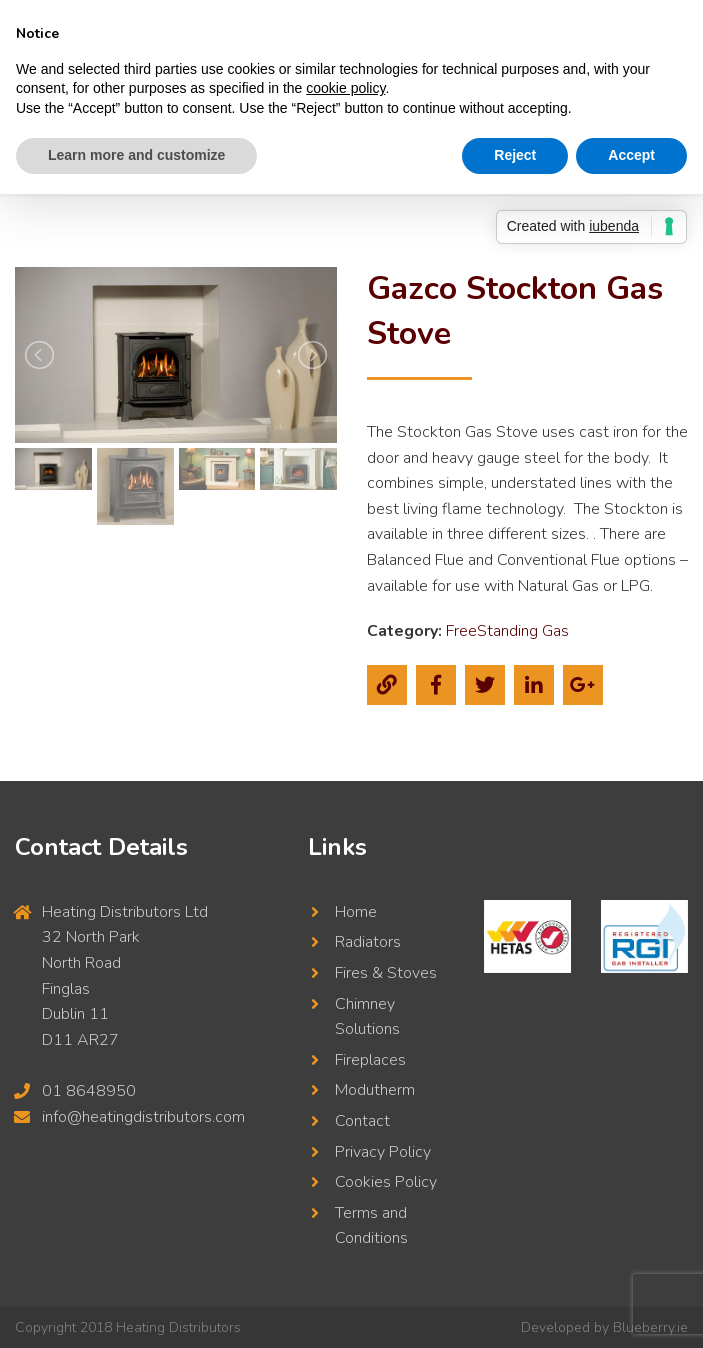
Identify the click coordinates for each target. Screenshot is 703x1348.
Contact (362, 1121)
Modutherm (375, 1090)
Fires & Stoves (386, 973)
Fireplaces (370, 1060)
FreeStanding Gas (507, 631)
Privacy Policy (383, 1152)
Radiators (368, 942)
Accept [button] (631, 155)
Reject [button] (515, 155)
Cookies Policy (386, 1182)
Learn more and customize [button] (136, 155)
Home (356, 912)
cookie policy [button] (345, 88)
